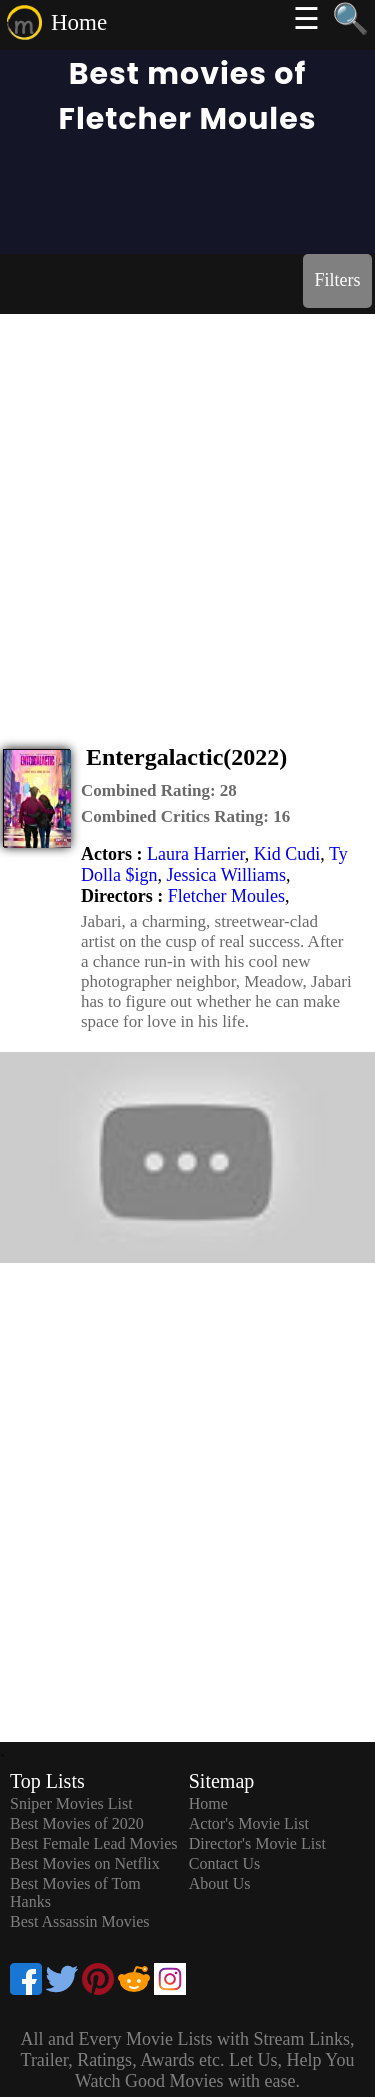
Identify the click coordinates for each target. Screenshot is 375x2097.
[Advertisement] (187, 511)
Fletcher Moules (226, 896)
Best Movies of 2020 (77, 1823)
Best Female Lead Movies (94, 1843)
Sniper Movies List (71, 1803)
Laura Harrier (196, 854)
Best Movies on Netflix (85, 1863)
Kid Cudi (287, 854)
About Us (220, 1883)
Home (79, 22)
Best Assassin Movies (80, 1921)
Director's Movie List (257, 1843)
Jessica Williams (226, 875)
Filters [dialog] (337, 280)
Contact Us (225, 1863)
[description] (159, 791)
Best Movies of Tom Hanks (75, 1892)
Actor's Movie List (249, 1823)
